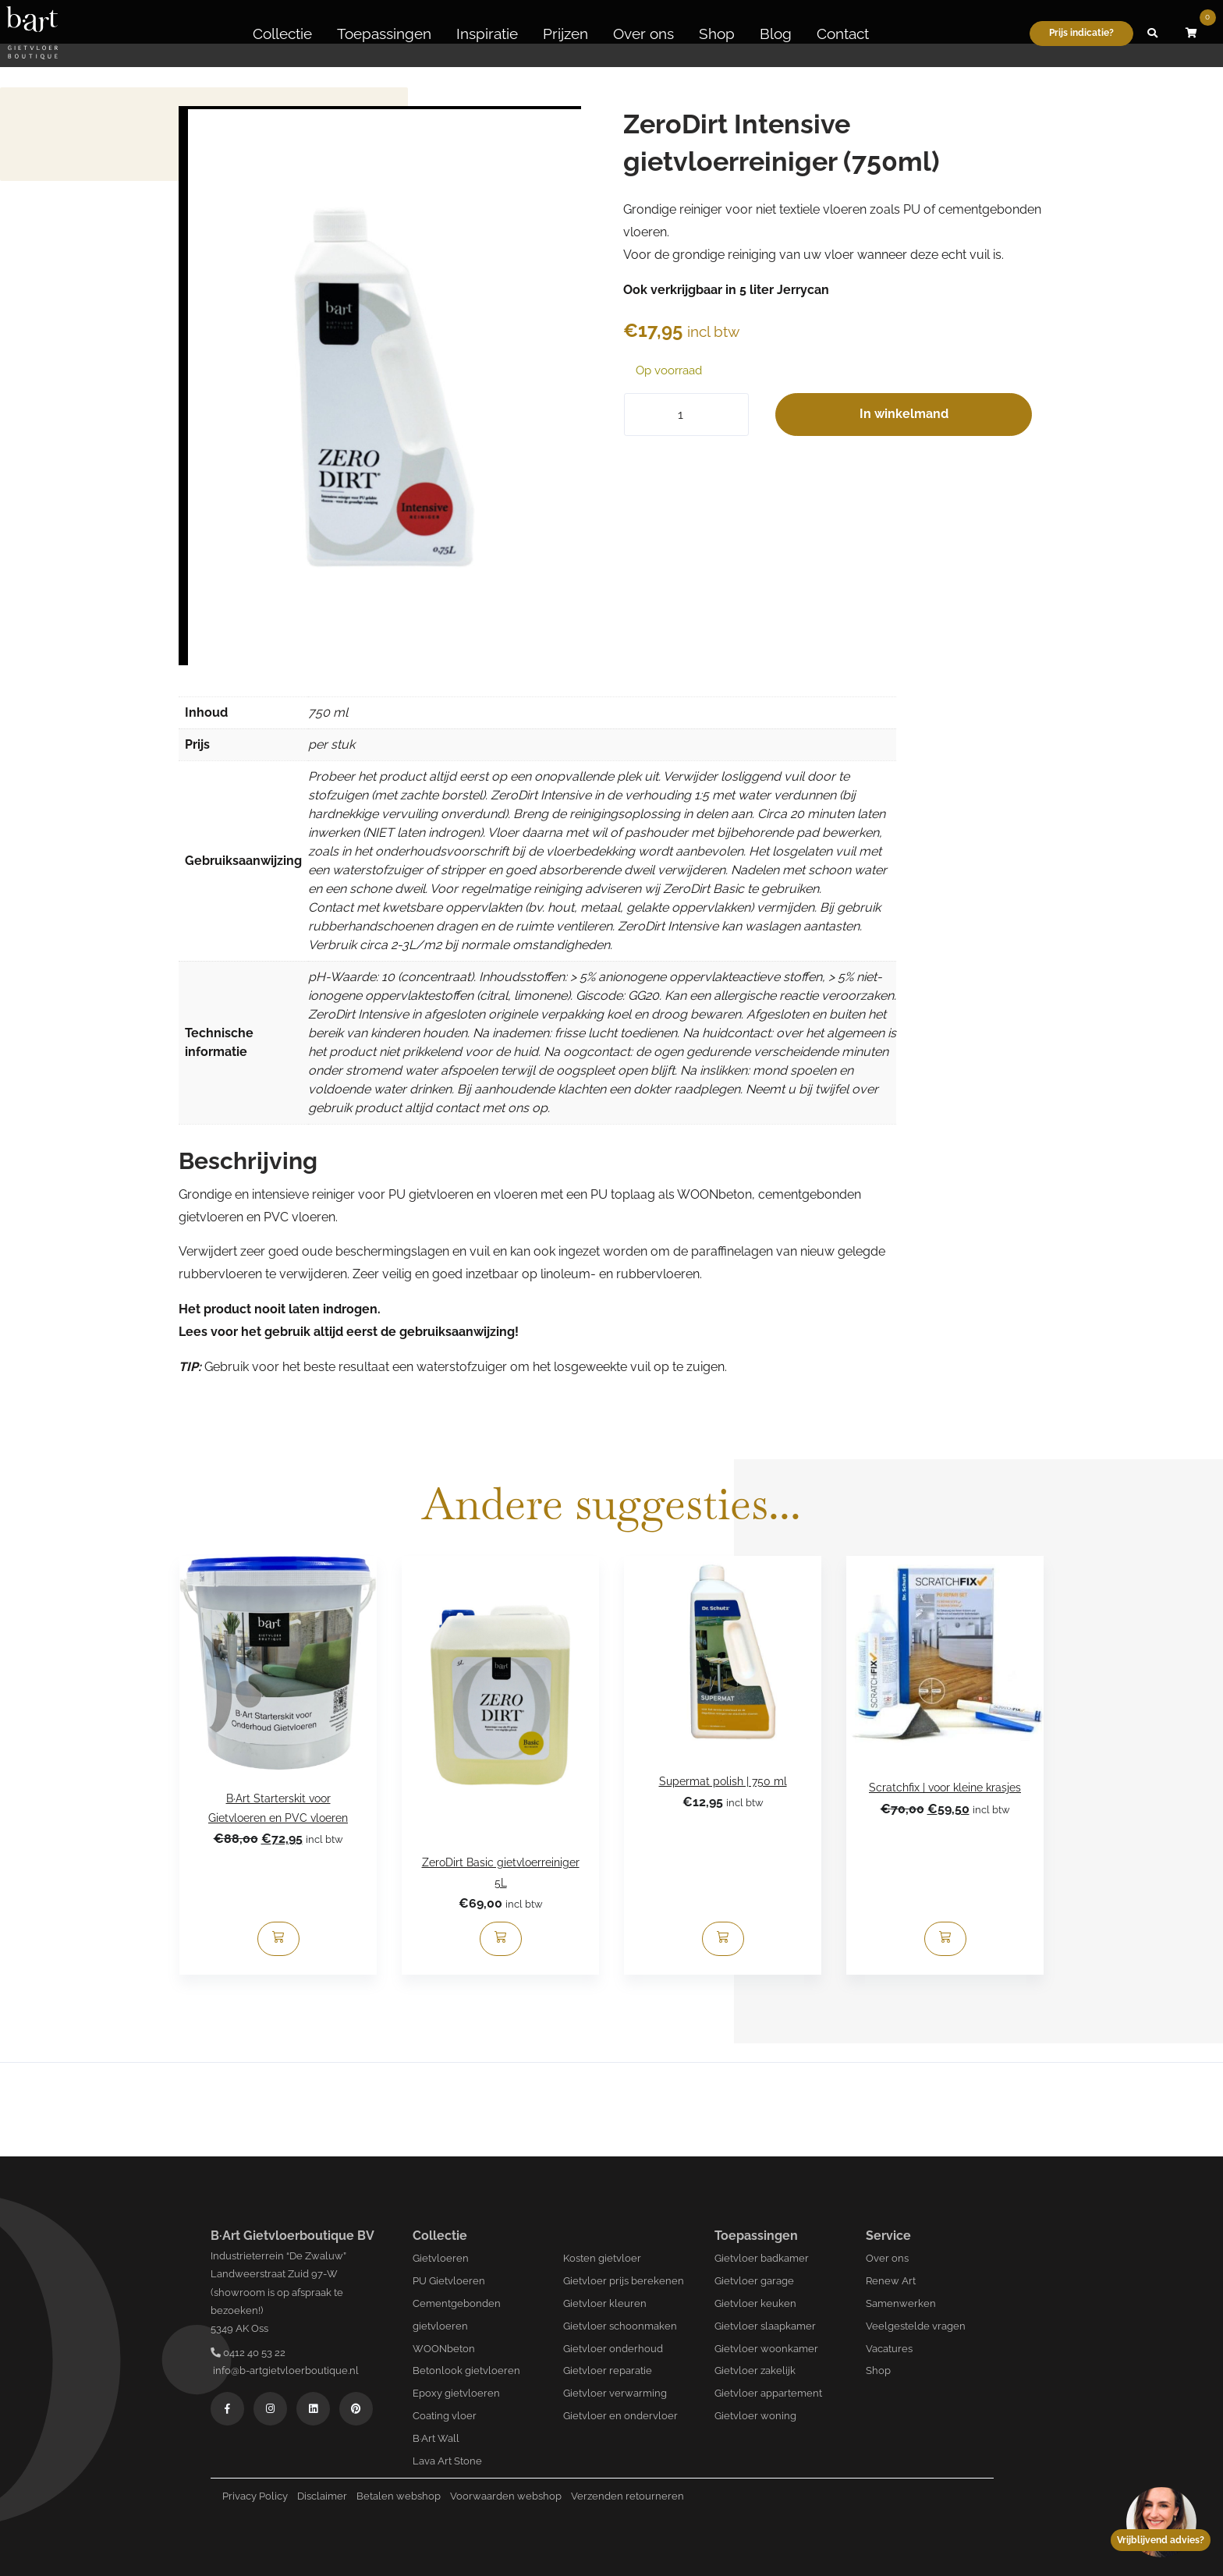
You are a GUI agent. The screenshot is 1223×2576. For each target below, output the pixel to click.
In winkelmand (904, 413)
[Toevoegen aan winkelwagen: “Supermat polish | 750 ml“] (723, 1939)
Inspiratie (487, 33)
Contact (843, 33)
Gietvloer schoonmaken (620, 2326)
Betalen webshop (398, 2496)
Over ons (643, 33)
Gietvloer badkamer (761, 2258)
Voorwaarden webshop (506, 2496)
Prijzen (565, 33)
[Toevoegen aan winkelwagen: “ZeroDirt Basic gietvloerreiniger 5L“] (501, 1939)
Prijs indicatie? (1081, 32)
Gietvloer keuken (755, 2303)
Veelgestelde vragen (916, 2326)
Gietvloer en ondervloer (620, 2416)
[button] (1152, 33)
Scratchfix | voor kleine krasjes (945, 1787)
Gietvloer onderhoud (613, 2349)
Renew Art (891, 2281)
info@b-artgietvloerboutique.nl (285, 2370)
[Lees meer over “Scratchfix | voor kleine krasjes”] (945, 1939)
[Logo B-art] (32, 33)
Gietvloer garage (754, 2281)
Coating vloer (445, 2416)
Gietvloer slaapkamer (765, 2326)
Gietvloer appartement (768, 2393)
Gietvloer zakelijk (755, 2370)
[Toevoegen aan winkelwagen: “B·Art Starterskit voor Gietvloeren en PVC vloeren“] (278, 1939)
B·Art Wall (436, 2438)
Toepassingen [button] (384, 33)
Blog (776, 33)
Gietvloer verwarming (615, 2393)
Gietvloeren (441, 2258)
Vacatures (889, 2349)
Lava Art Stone (447, 2461)
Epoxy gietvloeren (456, 2393)
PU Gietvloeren (449, 2281)
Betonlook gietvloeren (466, 2370)
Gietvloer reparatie (607, 2370)
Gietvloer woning (755, 2416)
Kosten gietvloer (602, 2258)
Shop (717, 33)
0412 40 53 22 (248, 2352)
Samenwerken (901, 2303)
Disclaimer (322, 2496)
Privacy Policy (255, 2496)
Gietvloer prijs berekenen (623, 2281)
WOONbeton (444, 2349)
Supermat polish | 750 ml (723, 1781)
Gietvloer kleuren (605, 2303)
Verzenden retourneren (627, 2496)
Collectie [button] (282, 33)
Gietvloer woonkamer (766, 2349)
